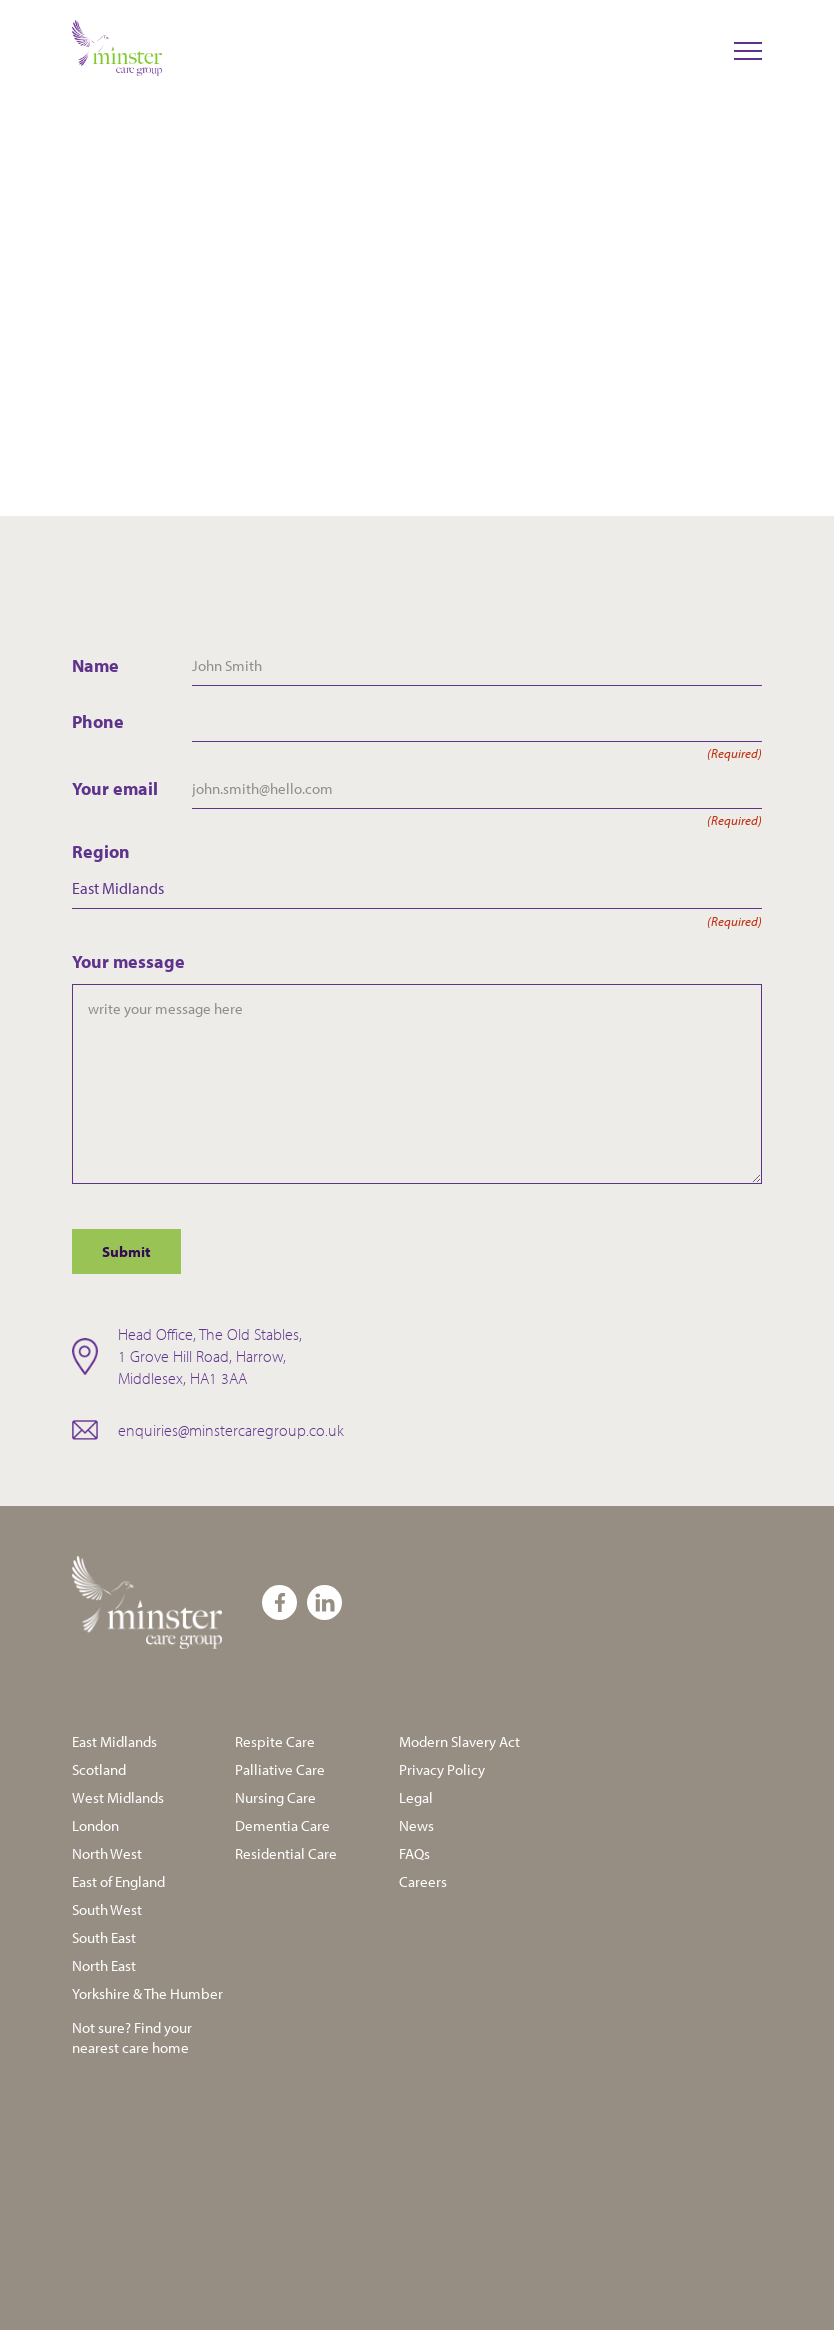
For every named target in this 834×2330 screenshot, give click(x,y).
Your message (128, 961)
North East (104, 1965)
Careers (423, 1881)
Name (95, 665)
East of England (118, 1881)
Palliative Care (280, 1769)
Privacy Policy (442, 1769)
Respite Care (275, 1741)
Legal (416, 1797)
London (95, 1825)
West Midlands (118, 1797)
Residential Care (286, 1853)
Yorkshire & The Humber (147, 1993)
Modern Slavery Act (459, 1741)
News (416, 1825)
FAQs (414, 1853)
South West (107, 1909)
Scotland (99, 1769)
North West (107, 1853)
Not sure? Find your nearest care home (132, 2037)
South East (104, 1937)
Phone (132, 722)
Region (417, 852)
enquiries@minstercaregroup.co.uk (231, 1430)
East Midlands (114, 1741)
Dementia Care (282, 1825)
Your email (132, 789)
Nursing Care (275, 1797)
